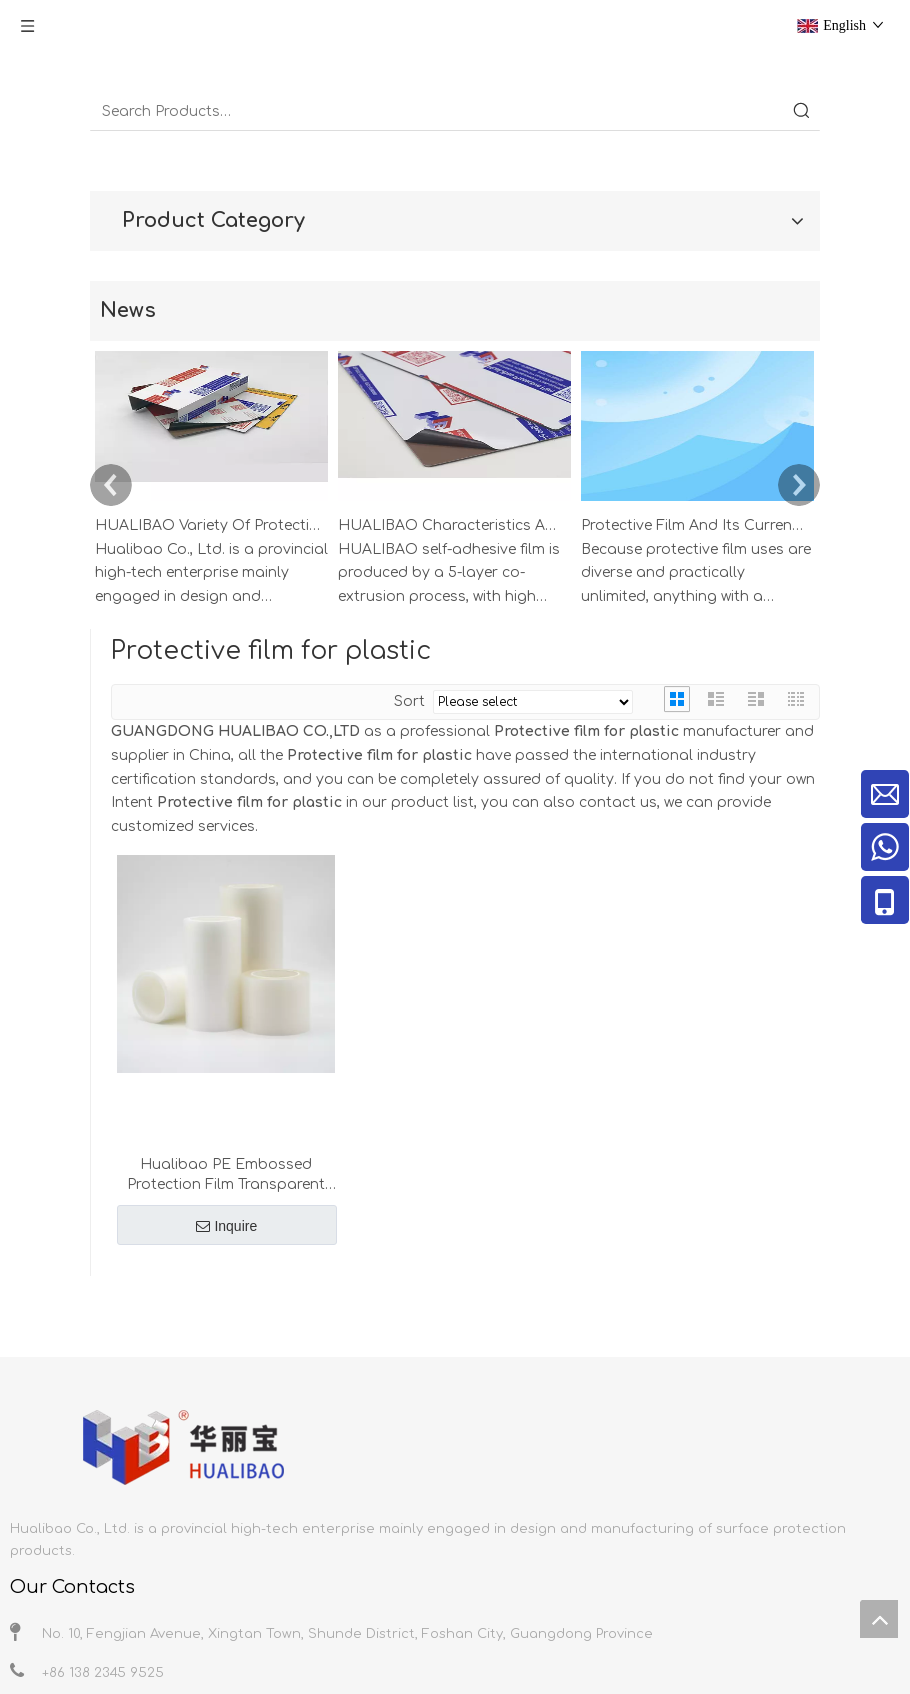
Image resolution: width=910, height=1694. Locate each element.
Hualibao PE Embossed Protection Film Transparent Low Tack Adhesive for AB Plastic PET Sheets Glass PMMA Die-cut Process (226, 1176)
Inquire (226, 1226)
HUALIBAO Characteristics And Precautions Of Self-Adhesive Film (451, 525)
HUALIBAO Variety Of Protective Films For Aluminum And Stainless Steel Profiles (208, 525)
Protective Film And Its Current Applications (694, 525)
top (879, 1619)
